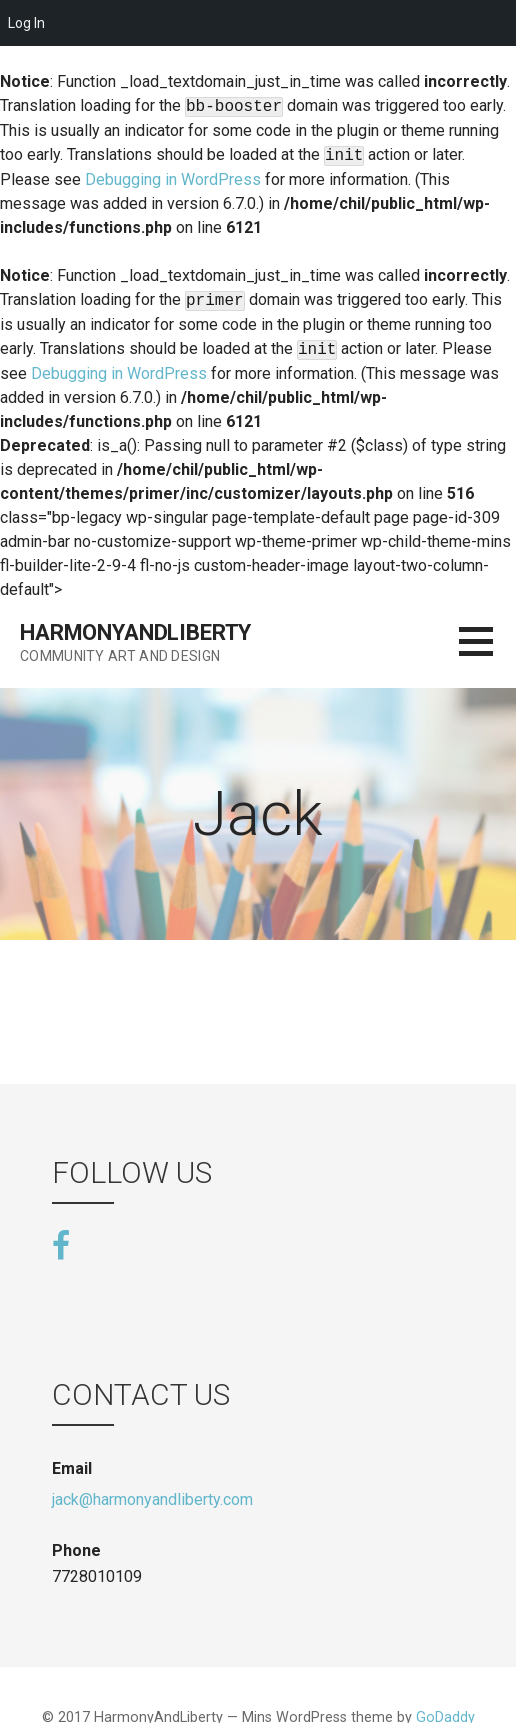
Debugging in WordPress (173, 179)
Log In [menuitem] (26, 23)
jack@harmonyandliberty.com (152, 1499)
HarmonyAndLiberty (135, 632)
